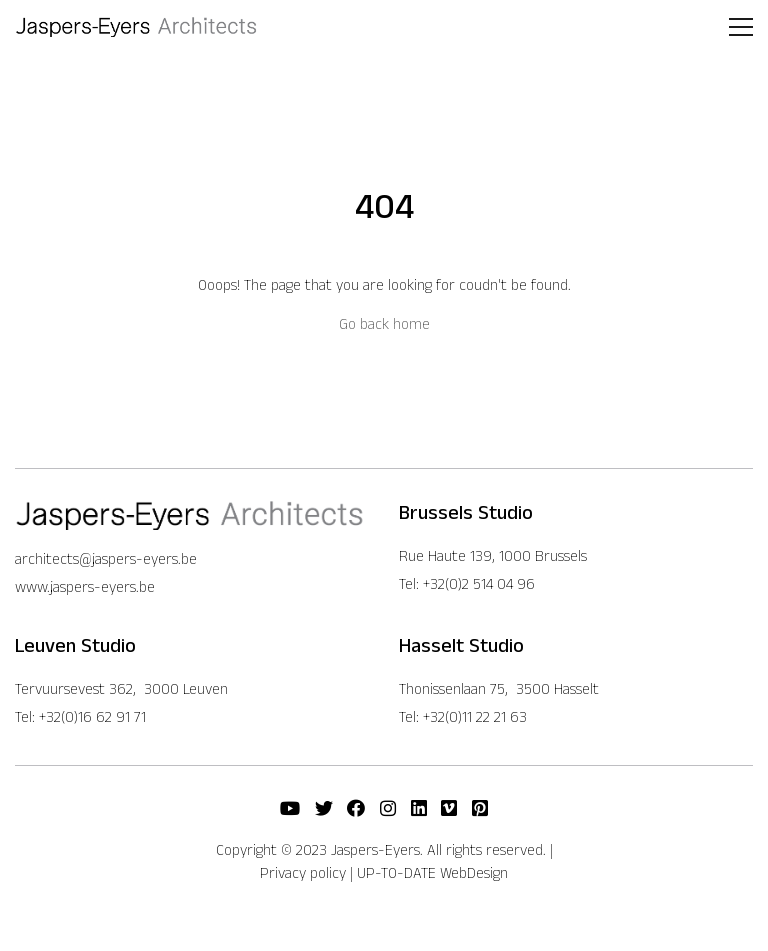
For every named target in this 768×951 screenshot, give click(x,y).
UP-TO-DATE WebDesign (432, 873)
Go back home (384, 324)
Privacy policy (303, 873)
